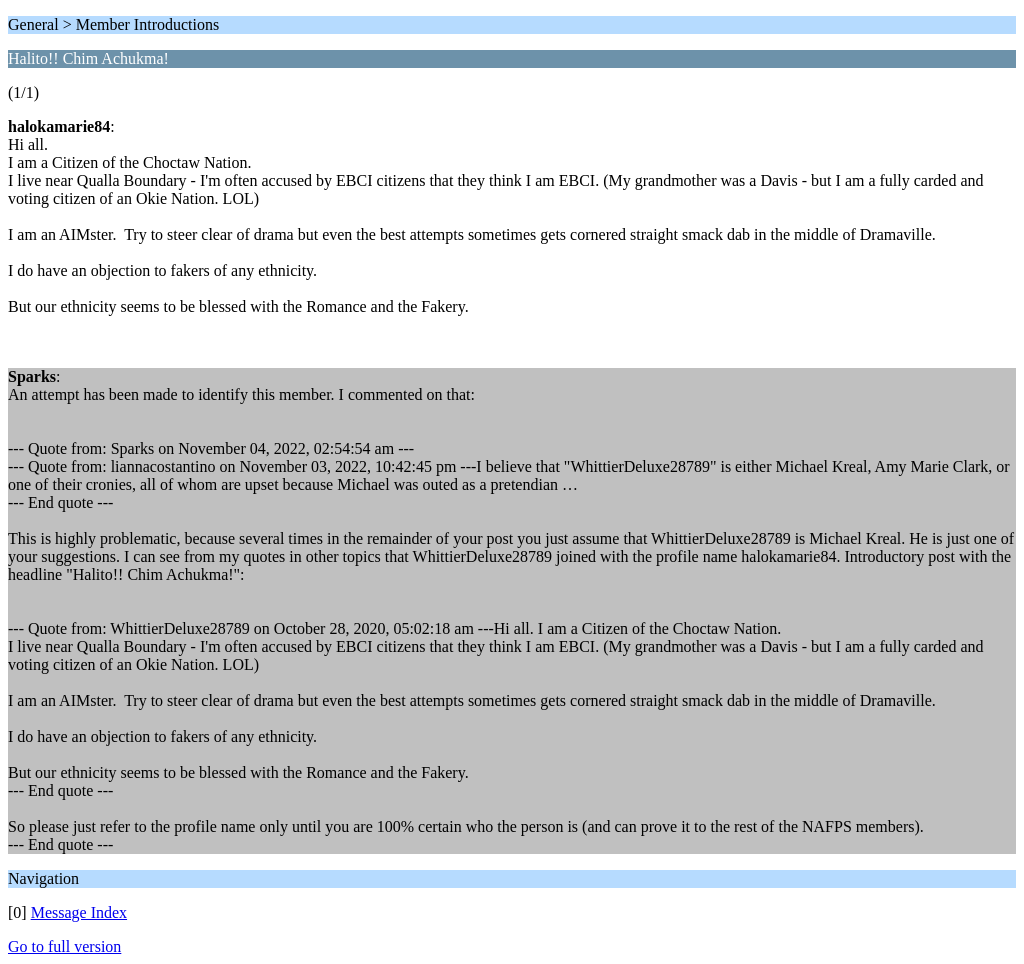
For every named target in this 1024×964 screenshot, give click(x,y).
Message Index (79, 912)
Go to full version (64, 946)
